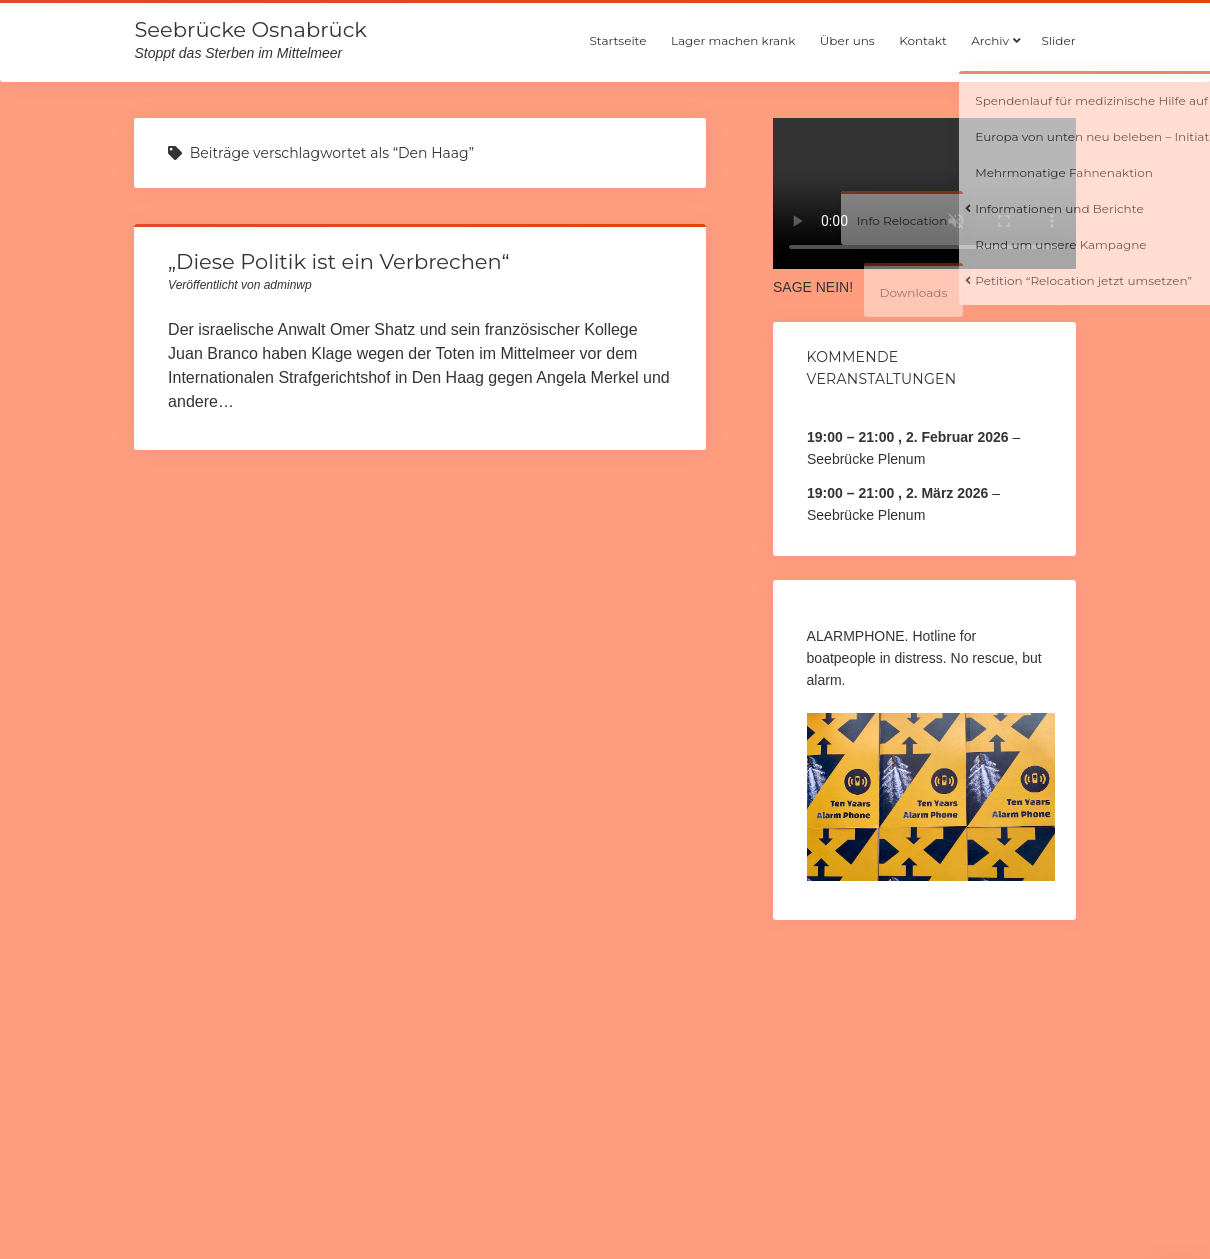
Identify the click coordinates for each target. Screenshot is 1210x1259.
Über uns (847, 40)
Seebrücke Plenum (866, 459)
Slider (1059, 40)
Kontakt (923, 40)
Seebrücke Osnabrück (250, 29)
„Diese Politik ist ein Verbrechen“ (338, 261)
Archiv (990, 40)
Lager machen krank (733, 40)
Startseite (617, 40)
